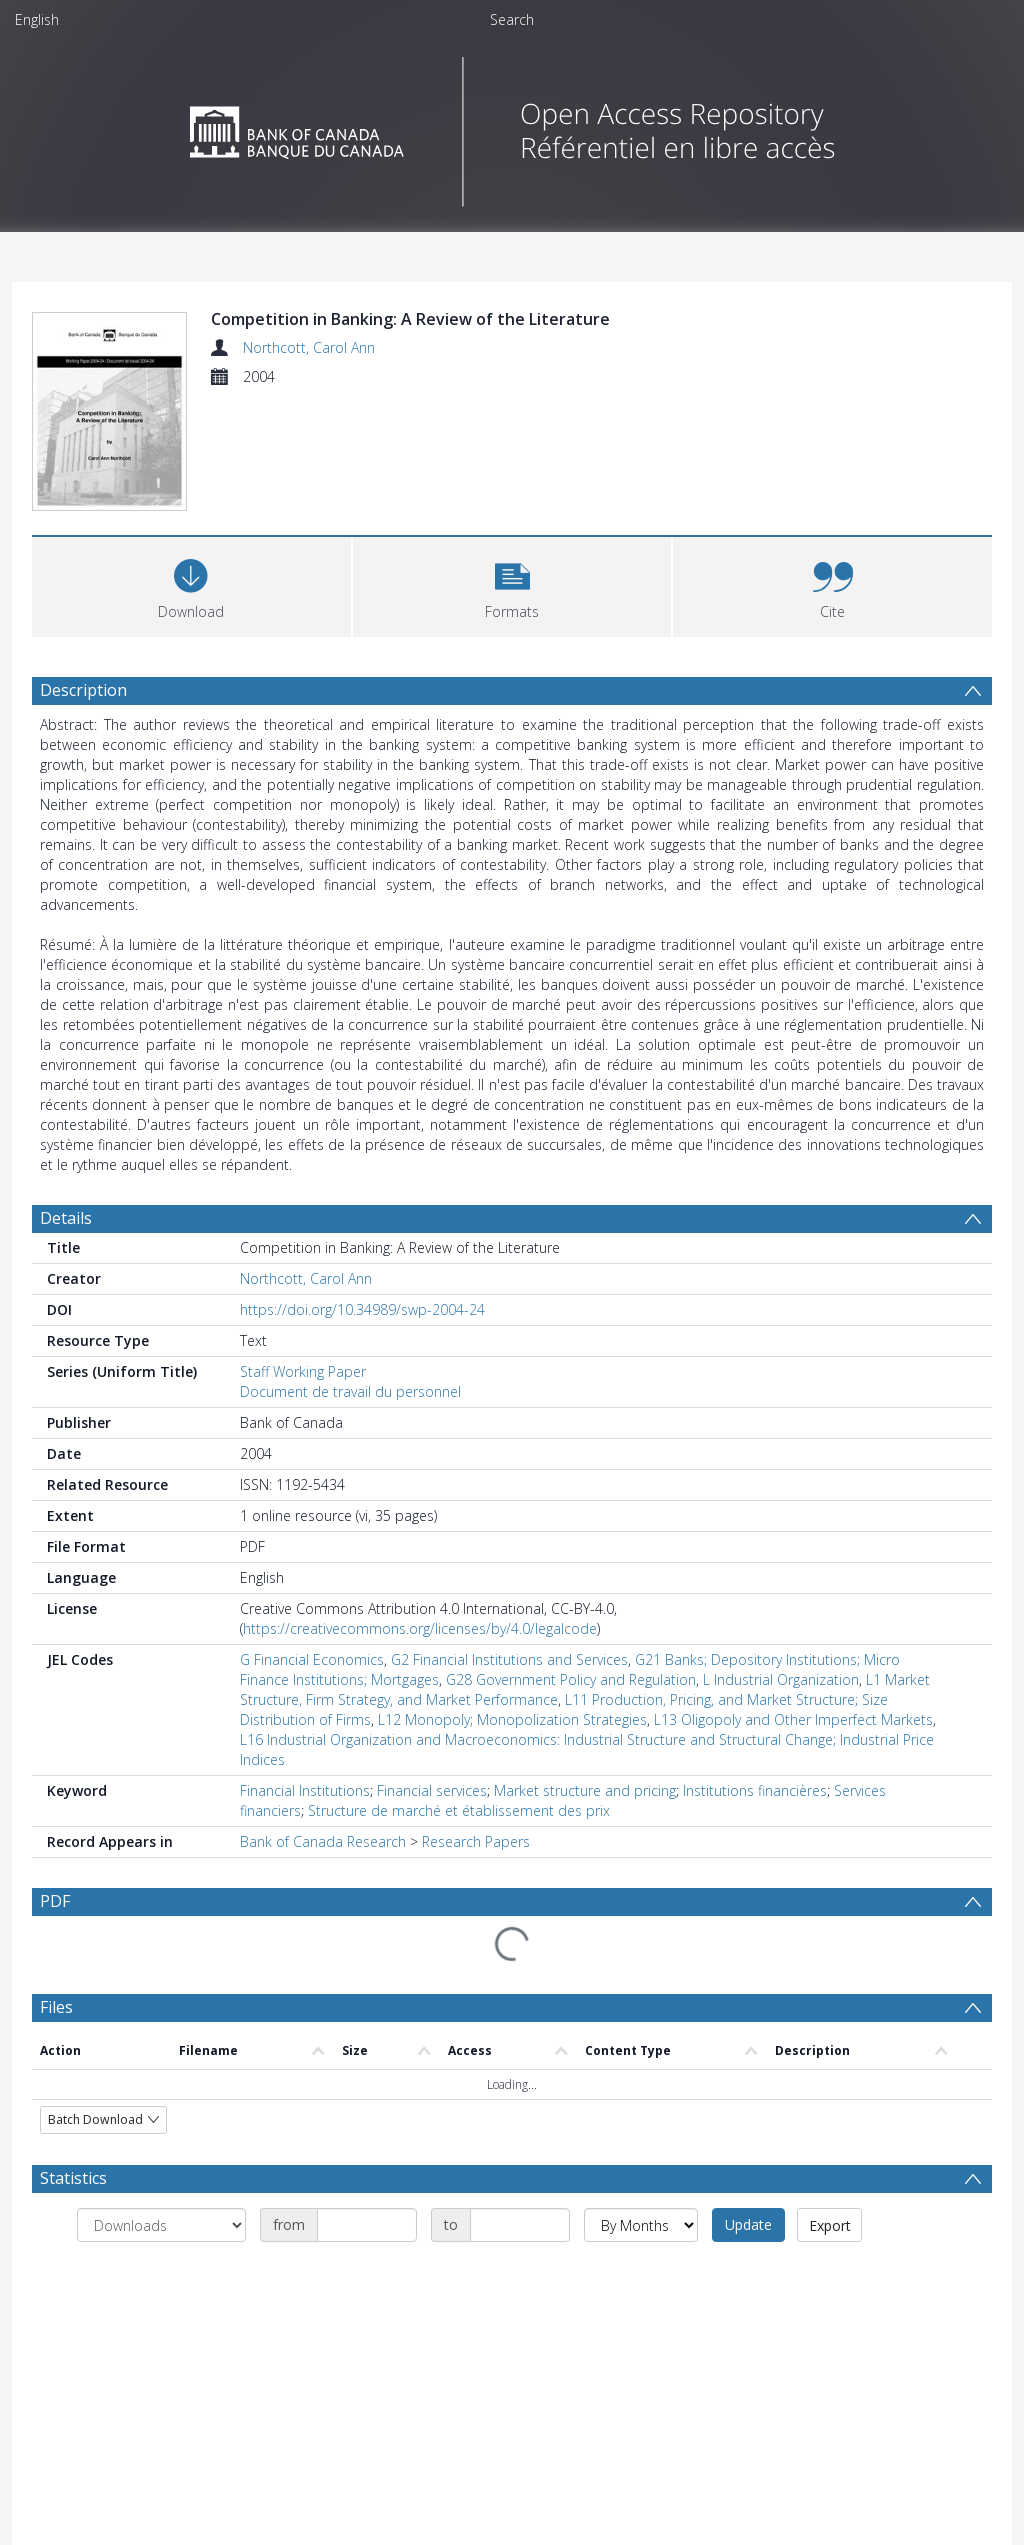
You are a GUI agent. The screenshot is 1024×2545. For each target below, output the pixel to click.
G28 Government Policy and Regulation (571, 1679)
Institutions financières (755, 1790)
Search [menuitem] (512, 19)
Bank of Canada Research (323, 1841)
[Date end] (520, 2225)
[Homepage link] (512, 126)
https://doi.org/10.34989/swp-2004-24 (362, 1309)
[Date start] (367, 2225)
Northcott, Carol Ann (309, 347)
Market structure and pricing (585, 1790)
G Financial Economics (312, 1659)
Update (748, 2224)
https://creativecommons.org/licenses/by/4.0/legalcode (420, 1628)
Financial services (432, 1790)
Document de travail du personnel (350, 1391)
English (37, 19)
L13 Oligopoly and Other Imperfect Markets (793, 1719)
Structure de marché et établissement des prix (459, 1810)
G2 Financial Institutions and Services (509, 1659)
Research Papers (476, 1841)
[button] (512, 584)
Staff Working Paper (303, 1371)
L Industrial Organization (781, 1679)
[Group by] (161, 2225)
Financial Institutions (305, 1790)
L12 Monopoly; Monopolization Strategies (512, 1719)
